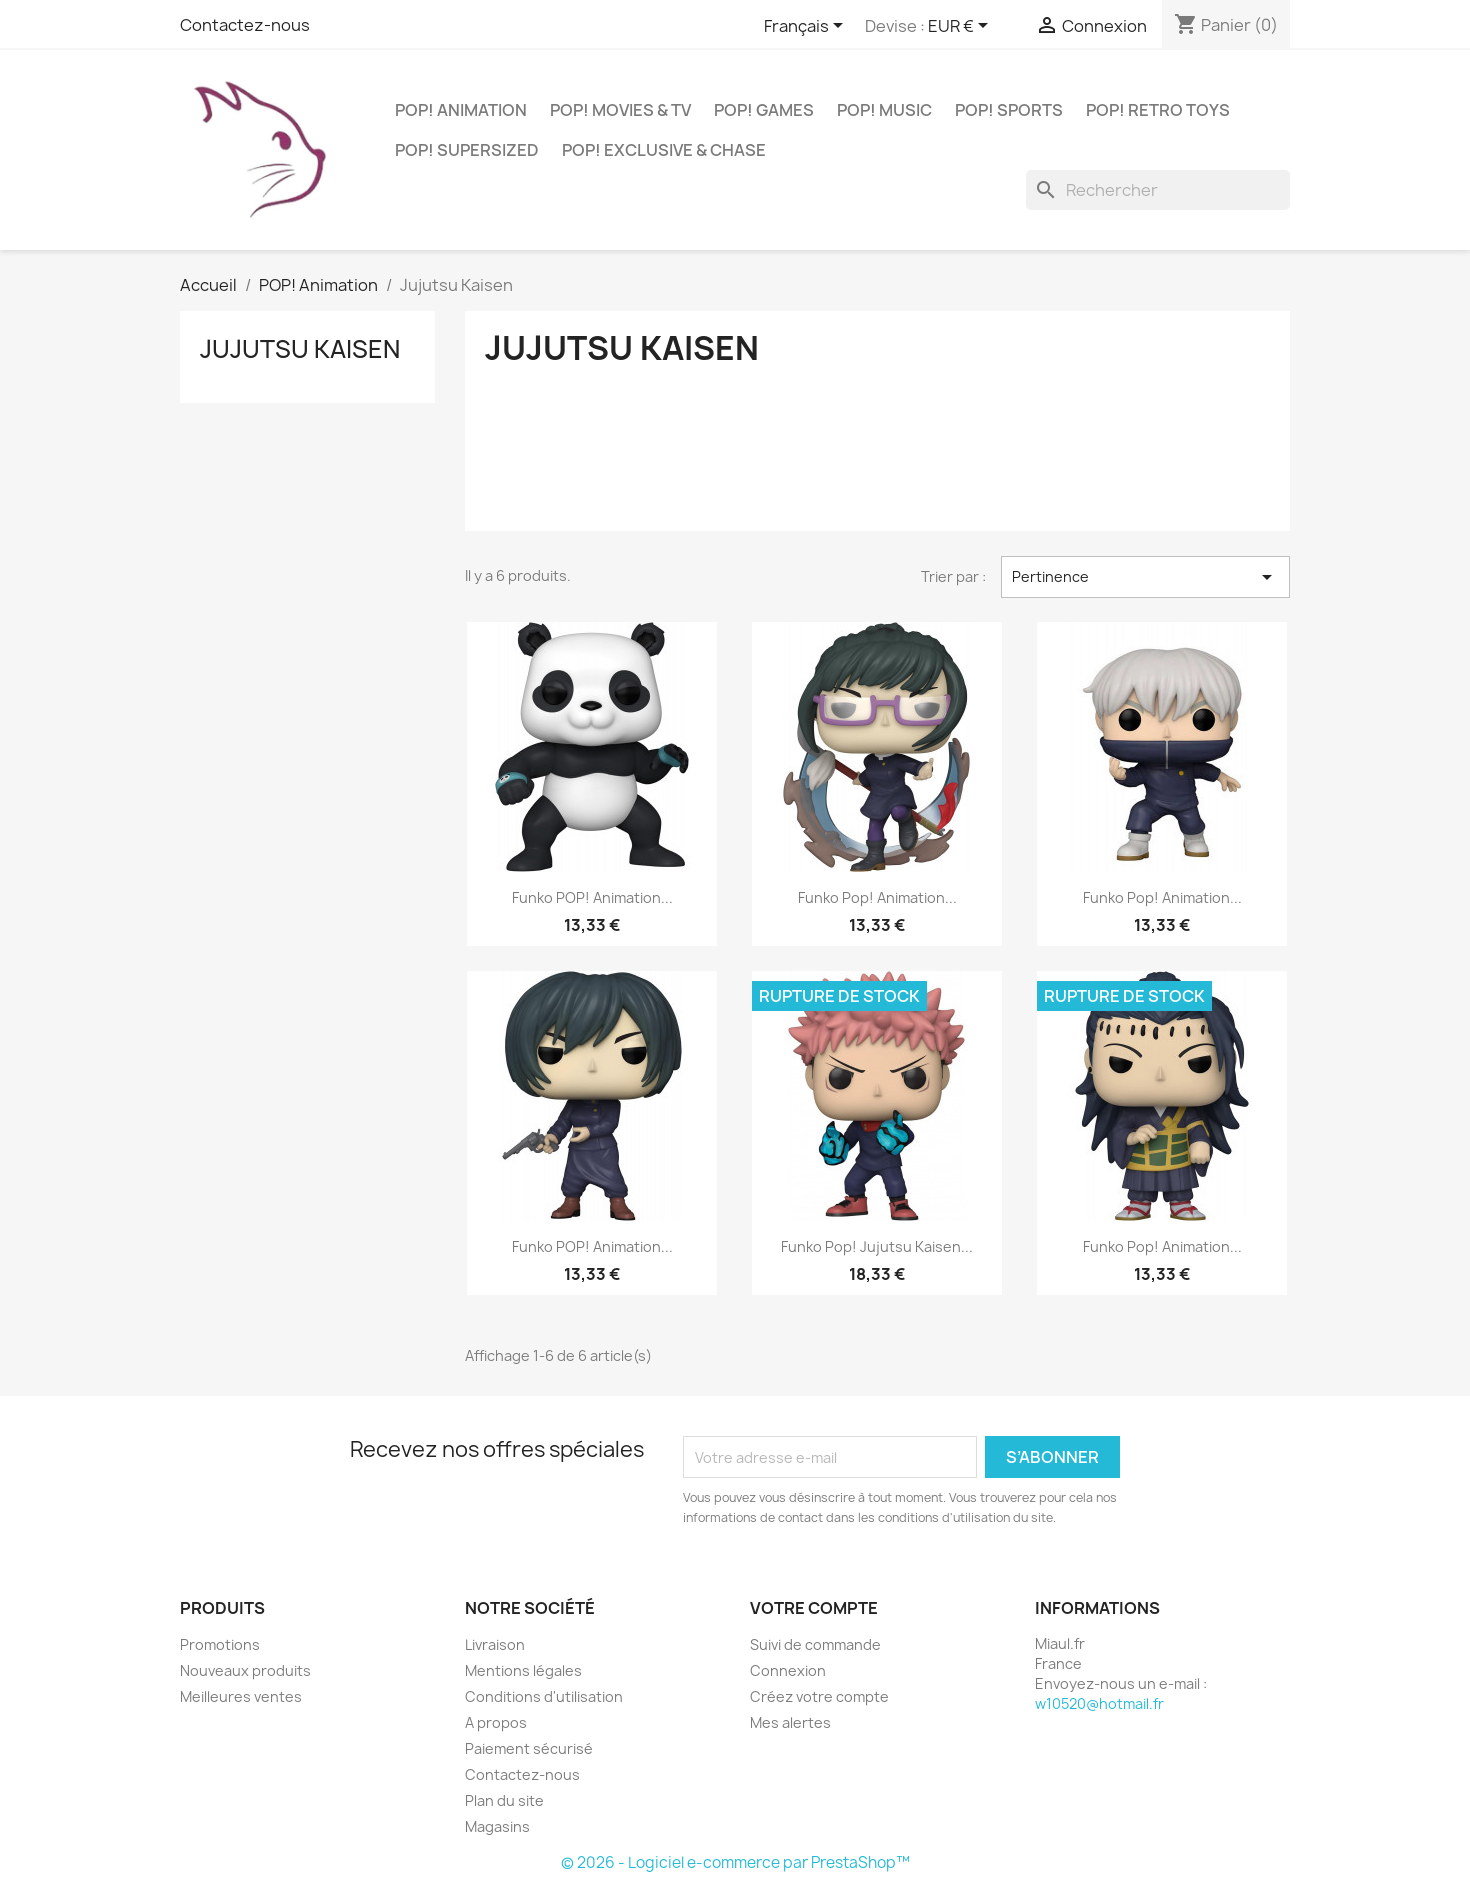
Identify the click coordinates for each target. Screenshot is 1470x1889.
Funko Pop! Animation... (877, 897)
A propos (496, 1722)
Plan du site (504, 1800)
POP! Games (764, 110)
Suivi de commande (815, 1644)
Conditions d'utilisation (544, 1696)
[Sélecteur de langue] (807, 27)
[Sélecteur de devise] (961, 27)
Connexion (788, 1670)
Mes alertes (790, 1722)
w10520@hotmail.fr (1099, 1703)
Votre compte (814, 1608)
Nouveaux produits (245, 1670)
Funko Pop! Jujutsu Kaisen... (877, 1246)
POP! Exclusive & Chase (664, 150)
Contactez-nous (245, 25)
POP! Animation (461, 110)
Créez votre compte (819, 1696)
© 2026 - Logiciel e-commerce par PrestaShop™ (735, 1862)
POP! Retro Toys (1158, 110)
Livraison (495, 1644)
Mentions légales (523, 1670)
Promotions (220, 1644)
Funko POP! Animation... (592, 897)
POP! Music (884, 110)
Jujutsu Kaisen (300, 349)
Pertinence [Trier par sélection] (1145, 577)
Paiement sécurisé (529, 1748)
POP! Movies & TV (620, 110)
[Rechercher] (1158, 190)
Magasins (497, 1826)
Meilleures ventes (241, 1696)
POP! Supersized (467, 150)
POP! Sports (1009, 110)
